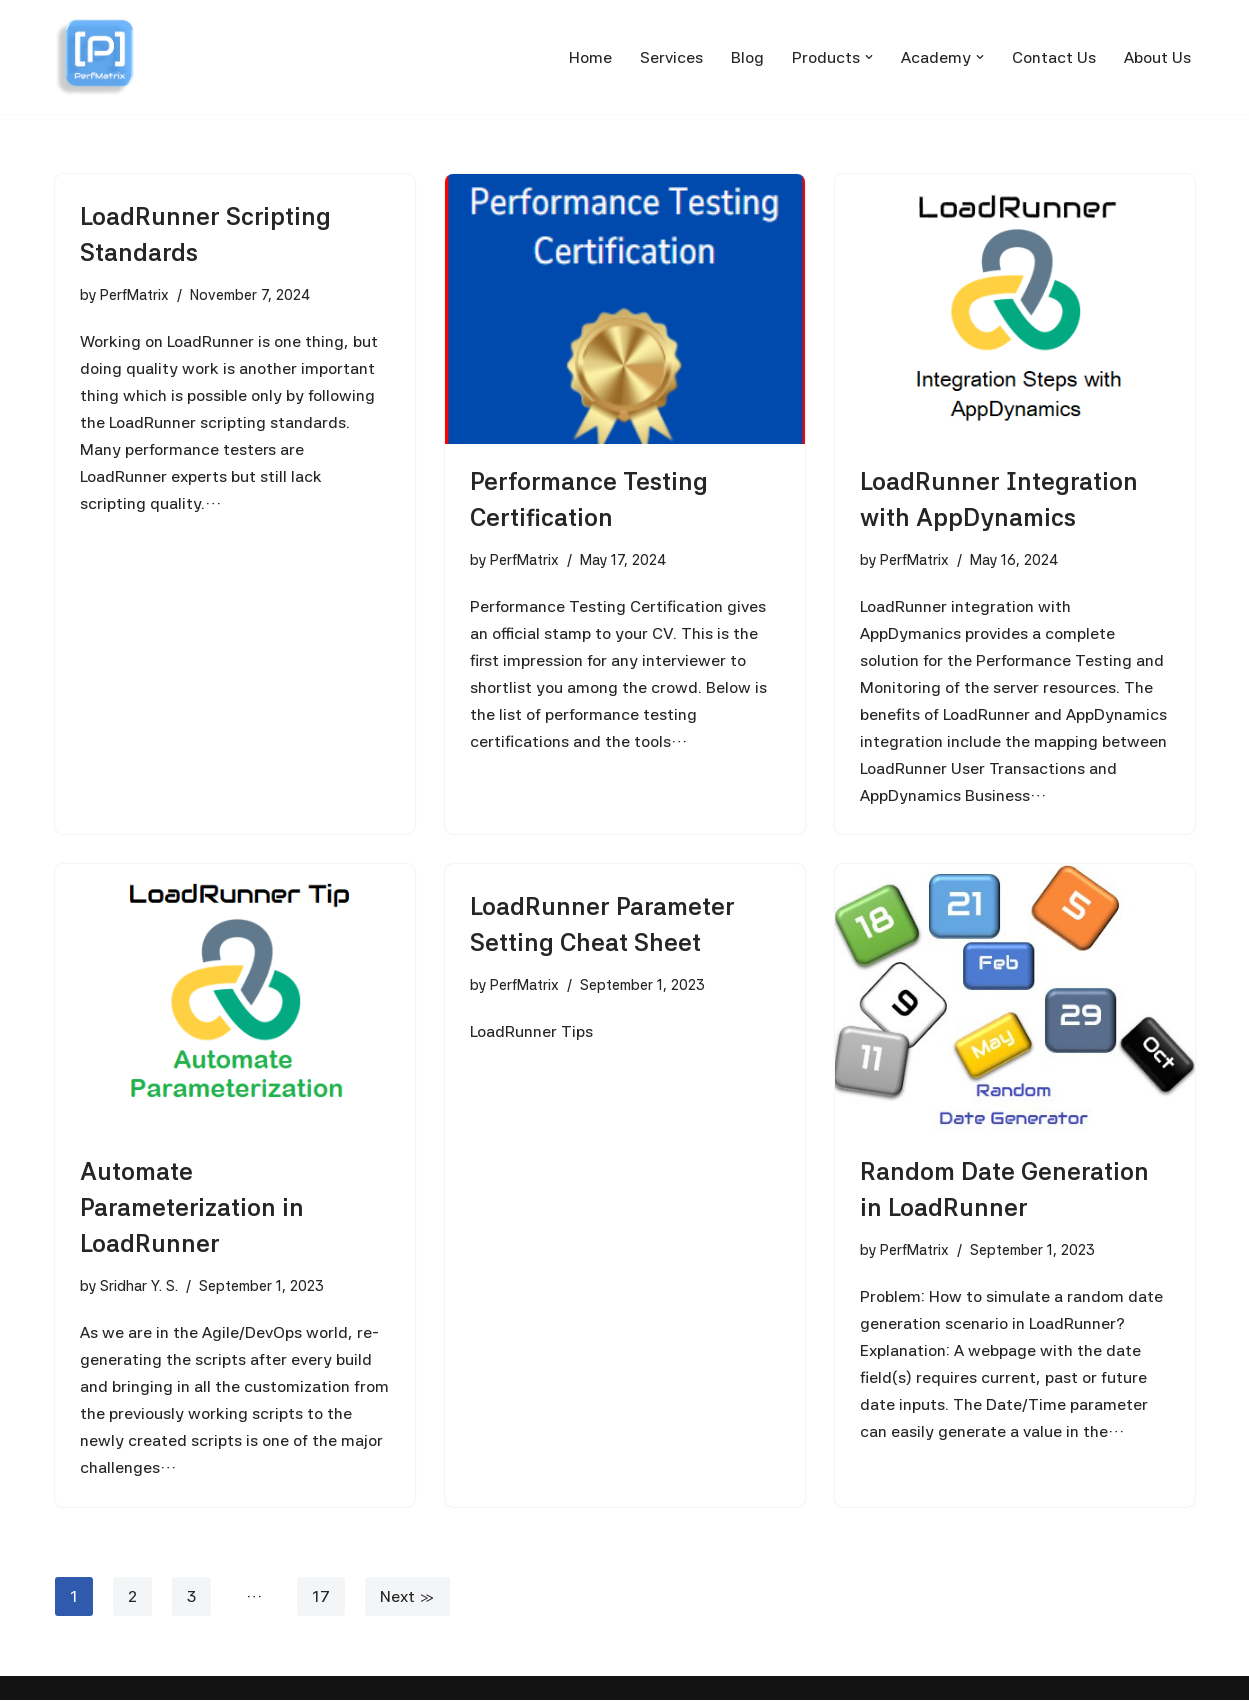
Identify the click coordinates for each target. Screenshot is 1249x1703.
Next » (407, 1598)
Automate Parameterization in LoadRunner (192, 1208)
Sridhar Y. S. (139, 1286)
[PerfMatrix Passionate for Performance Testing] (95, 57)
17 (321, 1598)
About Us (1157, 57)
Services (671, 57)
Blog (747, 57)
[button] (869, 57)
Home (590, 57)
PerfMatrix (134, 294)
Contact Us (1054, 57)
